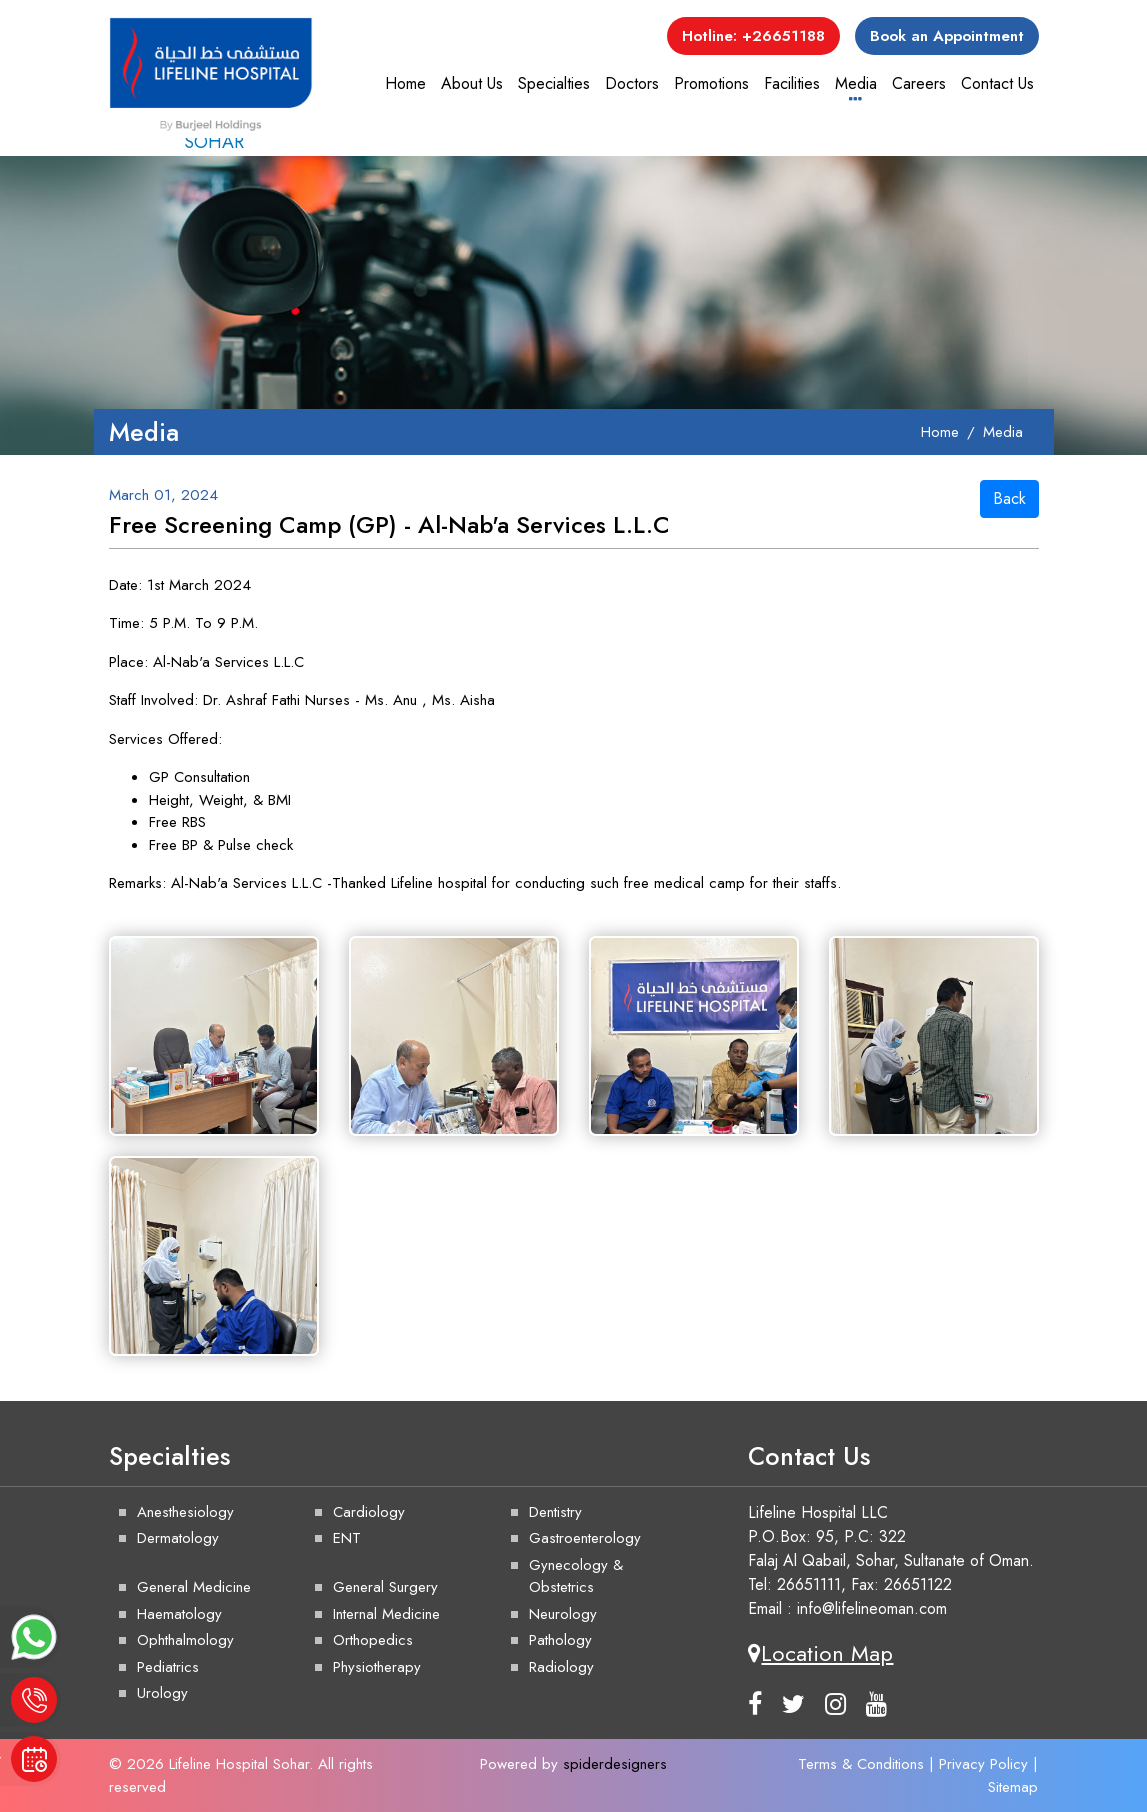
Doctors (632, 83)
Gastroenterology (585, 1538)
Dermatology (178, 1538)
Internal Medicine (386, 1614)
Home (405, 83)
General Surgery (385, 1587)
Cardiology (369, 1512)
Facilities (792, 83)
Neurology (563, 1614)
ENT (347, 1538)
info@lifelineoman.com (872, 1608)
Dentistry (555, 1512)
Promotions (711, 83)
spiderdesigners (615, 1764)
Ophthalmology (185, 1640)
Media (856, 83)
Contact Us (997, 83)
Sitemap (1013, 1787)
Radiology (561, 1667)
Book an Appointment (947, 36)
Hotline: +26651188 (753, 36)
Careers (919, 83)
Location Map (820, 1653)
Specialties (554, 83)
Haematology (179, 1614)
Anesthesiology (185, 1512)
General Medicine (194, 1587)
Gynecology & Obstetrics (576, 1576)
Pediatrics (168, 1667)
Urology (162, 1693)
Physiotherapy (377, 1667)
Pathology (560, 1640)
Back (1009, 498)
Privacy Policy (983, 1764)
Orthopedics (373, 1640)
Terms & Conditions (861, 1764)
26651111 (809, 1584)
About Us (472, 83)
